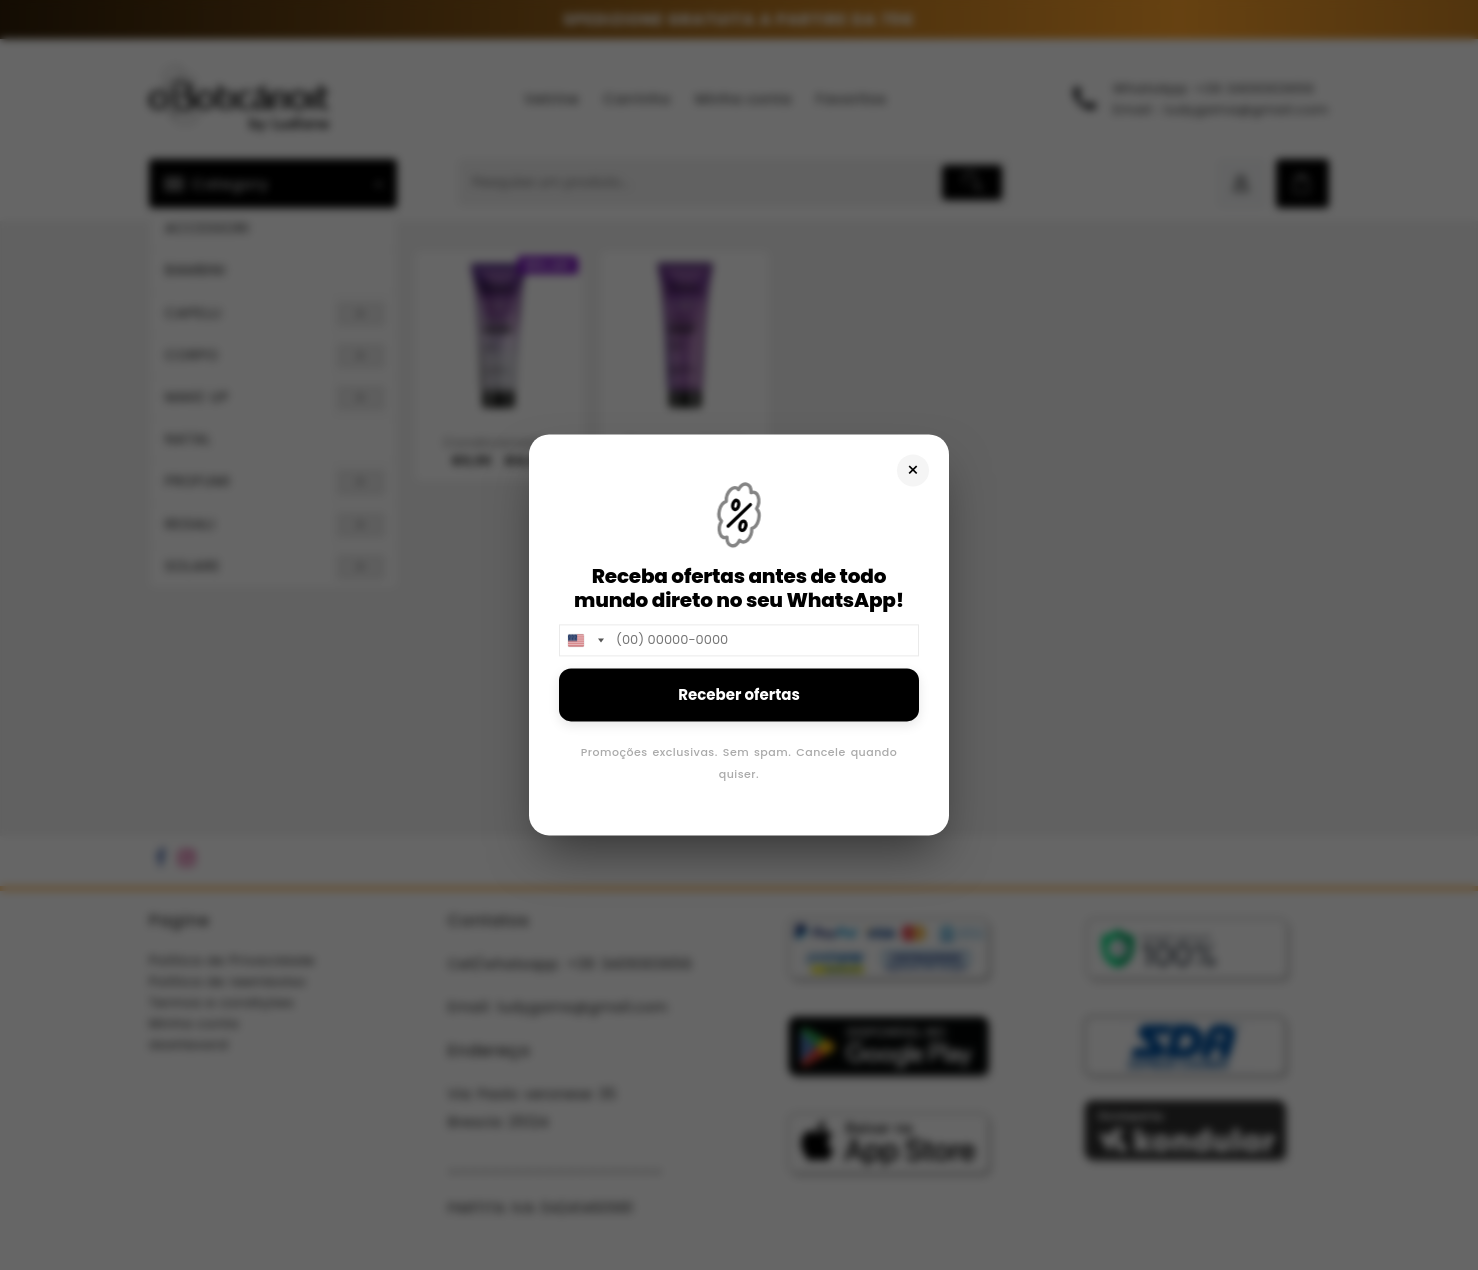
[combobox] (585, 640)
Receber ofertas (739, 694)
